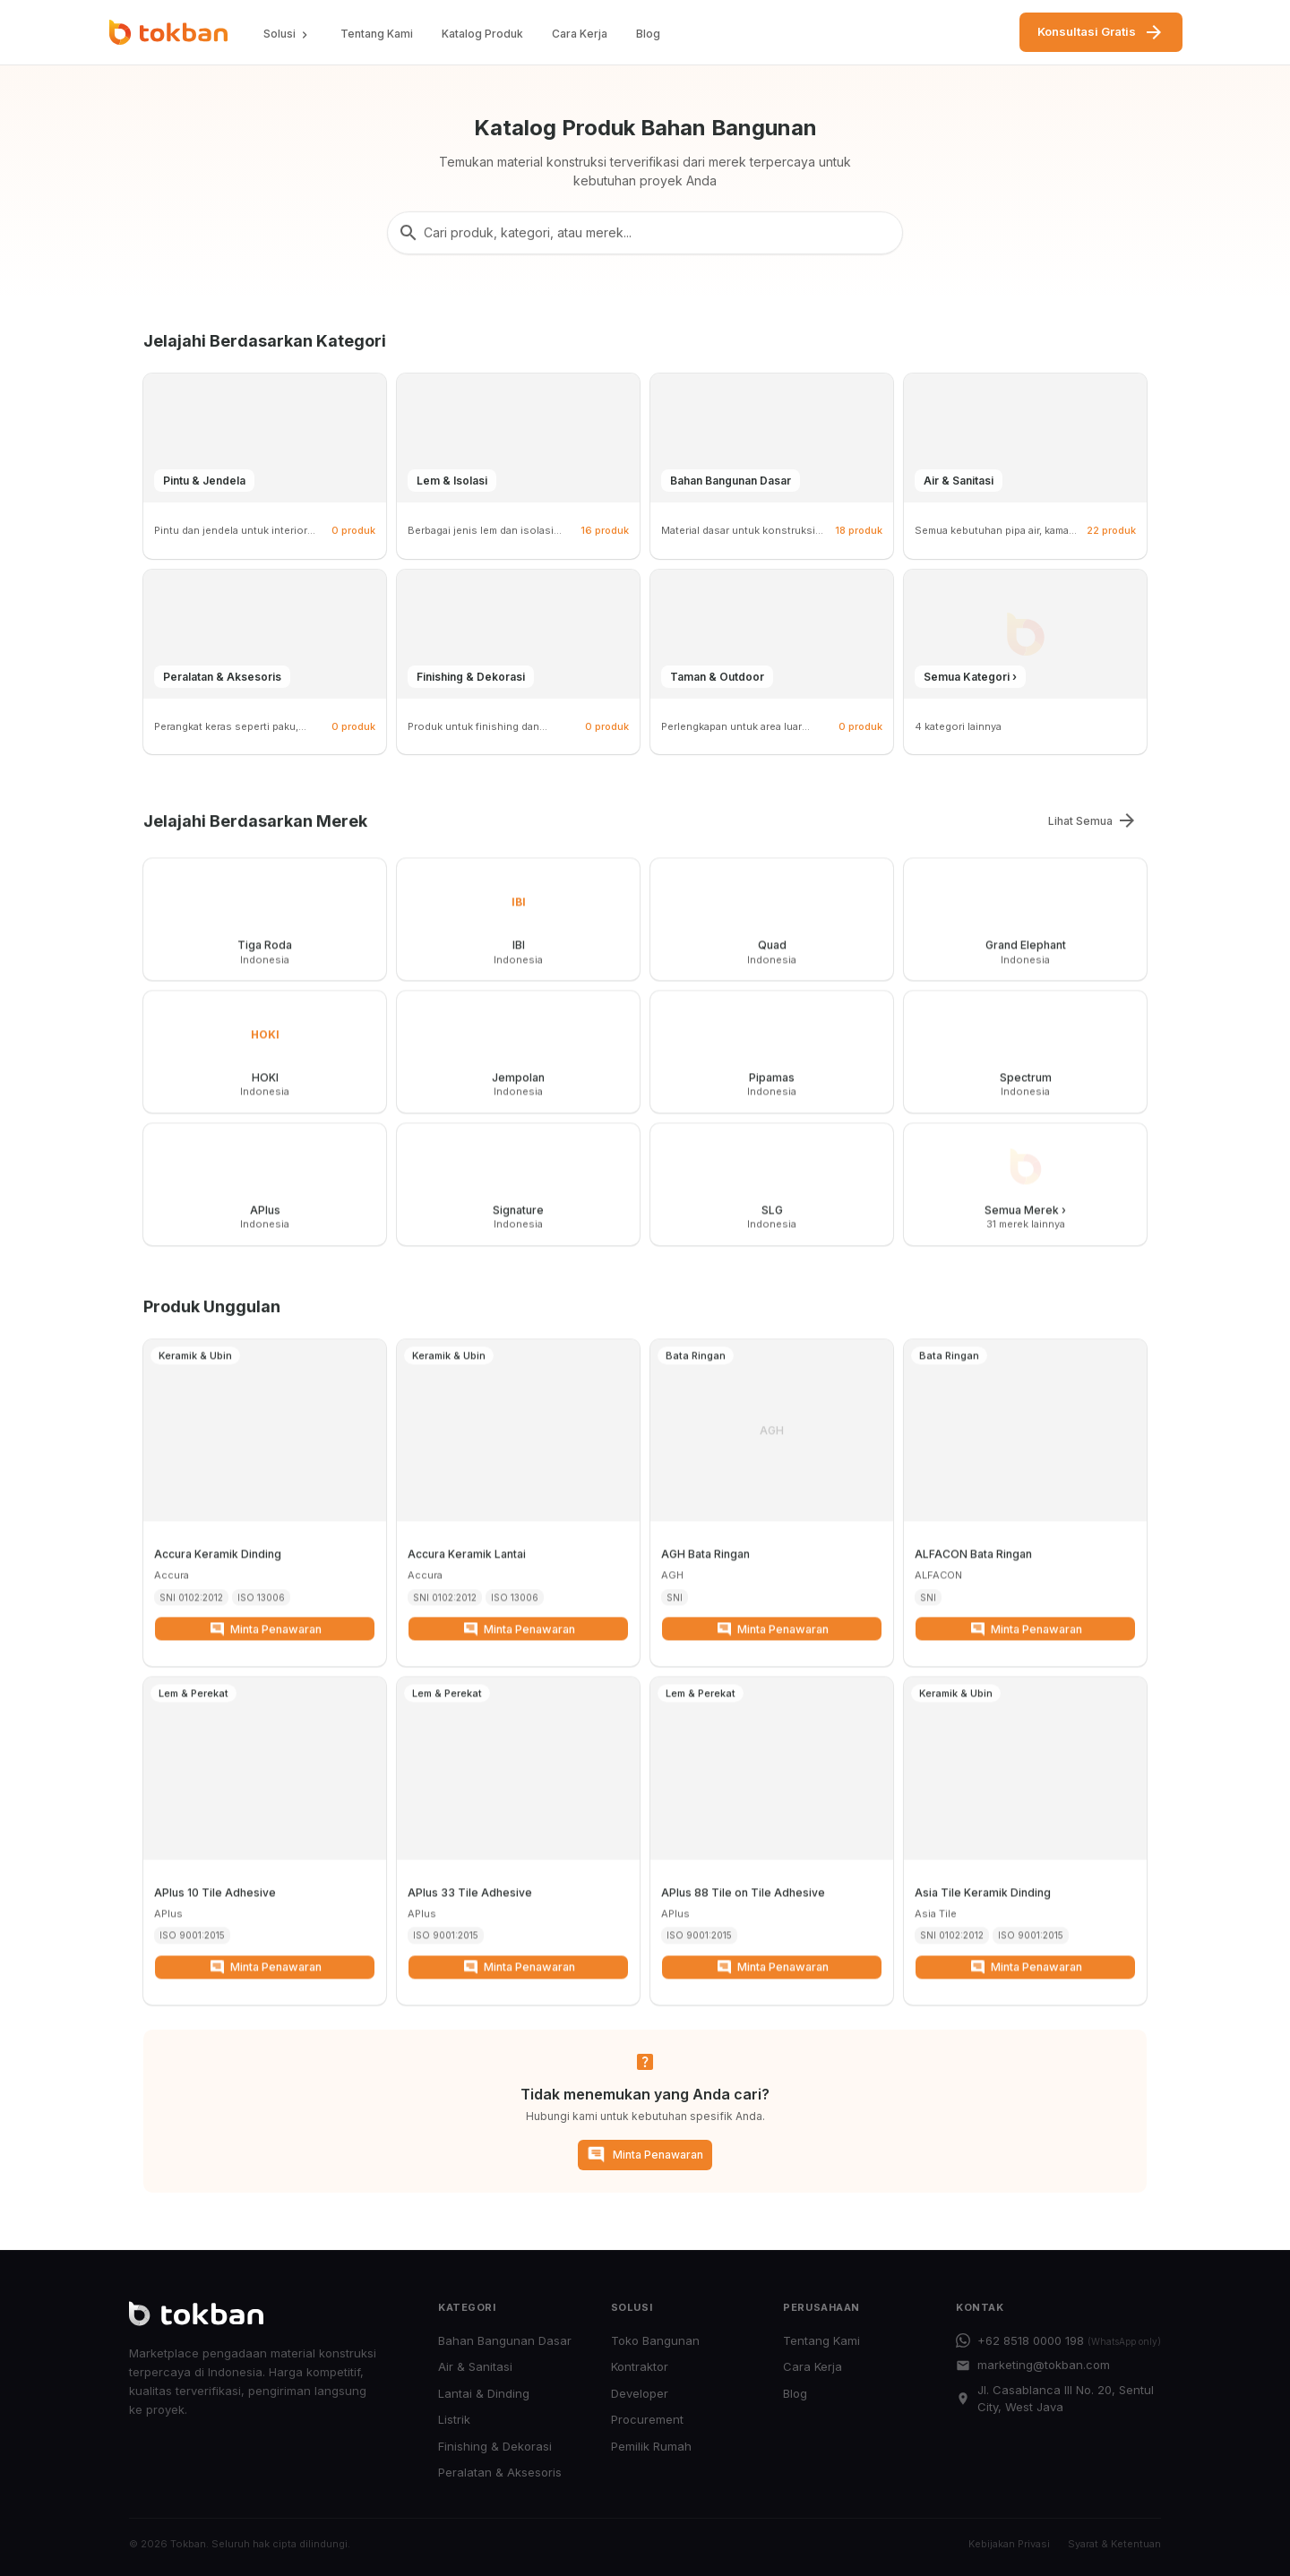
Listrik (454, 2419)
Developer (639, 2393)
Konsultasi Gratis (1101, 32)
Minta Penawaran (265, 1642)
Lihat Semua (1093, 820)
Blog (648, 33)
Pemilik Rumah (651, 2446)
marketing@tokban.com (1033, 2365)
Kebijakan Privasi (1009, 2543)
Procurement (647, 2419)
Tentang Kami (376, 33)
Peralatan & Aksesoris (500, 2472)
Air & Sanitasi (475, 2366)
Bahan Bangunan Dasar (505, 2340)
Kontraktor (639, 2366)
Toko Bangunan (655, 2340)
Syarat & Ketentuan (1114, 2543)
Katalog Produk (482, 33)
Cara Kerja (579, 33)
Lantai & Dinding (483, 2393)
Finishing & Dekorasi (495, 2446)
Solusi (287, 34)
